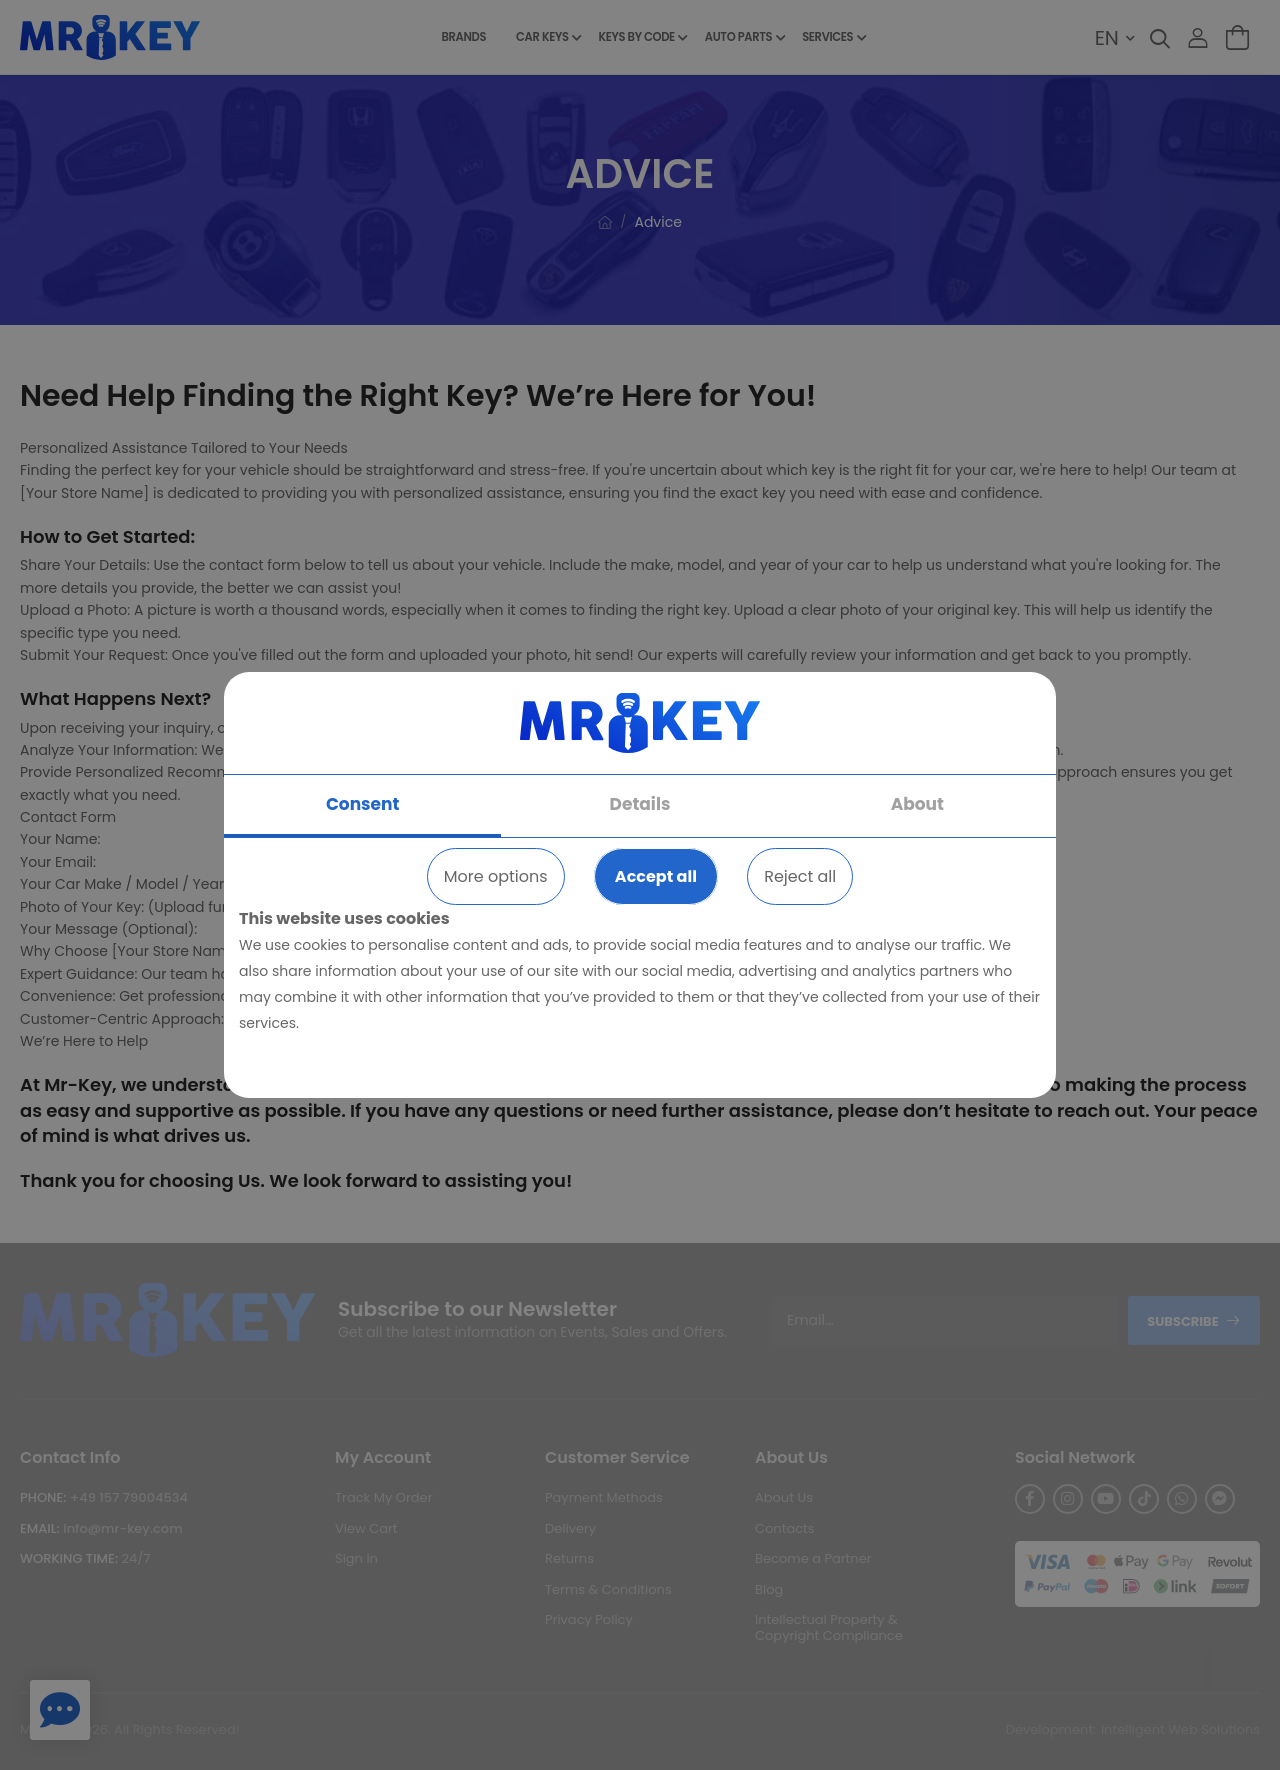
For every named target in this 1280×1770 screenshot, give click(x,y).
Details (640, 804)
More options (496, 876)
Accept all (656, 876)
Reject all (800, 876)
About (917, 804)
